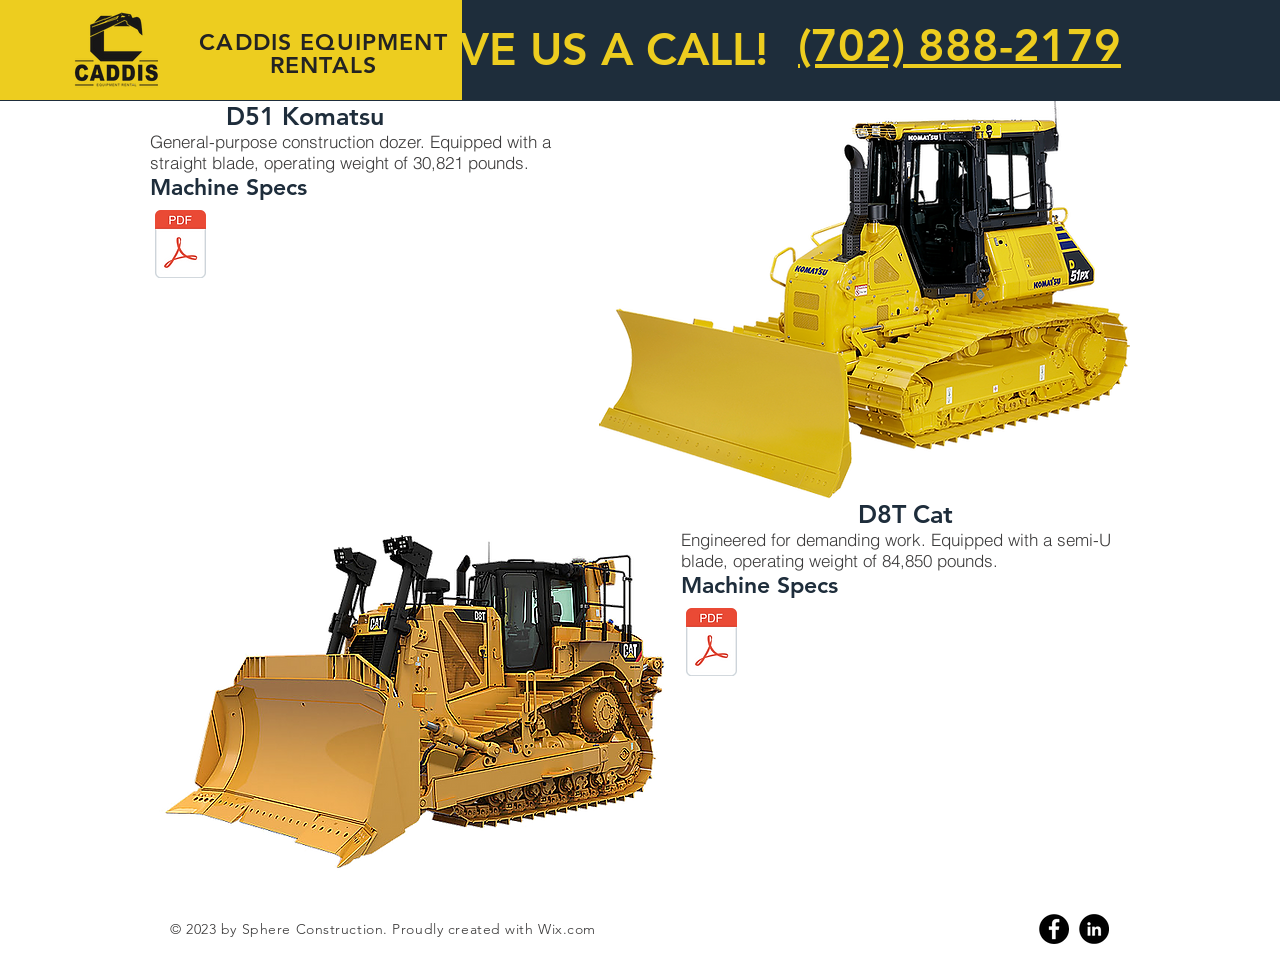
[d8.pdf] (711, 644)
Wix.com (567, 929)
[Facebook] (1054, 929)
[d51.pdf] (180, 246)
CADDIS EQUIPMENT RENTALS (323, 53)
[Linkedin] (1094, 929)
